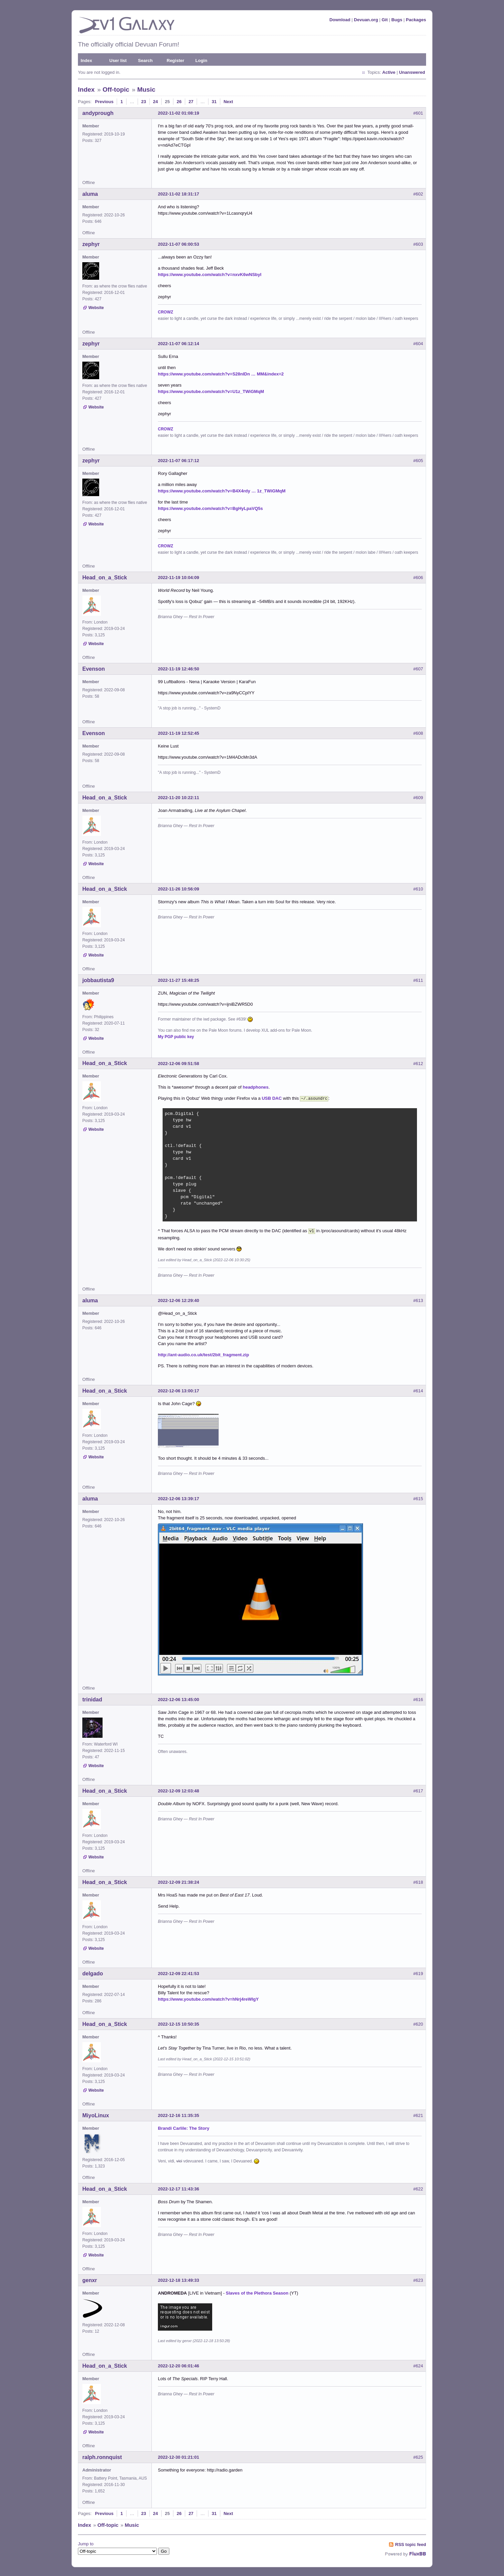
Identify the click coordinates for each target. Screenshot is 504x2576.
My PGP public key (176, 1036)
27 (191, 101)
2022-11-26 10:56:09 (178, 888)
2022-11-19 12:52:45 (178, 733)
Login (201, 60)
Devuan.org (366, 19)
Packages (416, 19)
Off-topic (116, 89)
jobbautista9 (98, 980)
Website (96, 307)
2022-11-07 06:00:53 (178, 244)
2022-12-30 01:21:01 (178, 2455)
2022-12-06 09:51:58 (178, 1063)
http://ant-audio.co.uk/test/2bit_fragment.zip (203, 1353)
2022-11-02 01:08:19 (178, 113)
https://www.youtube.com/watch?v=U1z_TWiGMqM (211, 391)
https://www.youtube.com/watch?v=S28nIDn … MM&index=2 (221, 373)
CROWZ (165, 312)
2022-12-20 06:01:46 (178, 2364)
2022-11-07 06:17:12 (178, 460)
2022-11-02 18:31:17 (178, 193)
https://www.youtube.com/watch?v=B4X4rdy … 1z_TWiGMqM (221, 490)
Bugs (396, 19)
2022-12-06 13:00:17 (178, 1389)
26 (179, 101)
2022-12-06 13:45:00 (178, 1698)
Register (175, 60)
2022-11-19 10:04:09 (178, 577)
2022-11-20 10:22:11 (178, 797)
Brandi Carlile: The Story (183, 2126)
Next (228, 101)
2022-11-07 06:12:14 (178, 343)
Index (86, 60)
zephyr (91, 244)
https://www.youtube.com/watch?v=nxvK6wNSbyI (209, 274)
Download (339, 19)
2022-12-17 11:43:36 (178, 2187)
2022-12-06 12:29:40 (178, 1299)
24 (155, 101)
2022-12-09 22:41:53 (178, 1972)
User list (118, 60)
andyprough (97, 113)
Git (385, 19)
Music (146, 89)
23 (143, 101)
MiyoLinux (95, 2114)
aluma (90, 194)
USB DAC (272, 1098)
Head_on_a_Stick (104, 577)
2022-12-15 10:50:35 (178, 2022)
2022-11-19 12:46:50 (178, 668)
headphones (256, 1087)
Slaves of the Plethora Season (257, 2291)
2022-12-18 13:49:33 (178, 2278)
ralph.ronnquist (102, 2456)
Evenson (93, 669)
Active (388, 72)
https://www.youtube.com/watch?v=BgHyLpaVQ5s (210, 508)
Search (145, 60)
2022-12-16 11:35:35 (178, 2114)
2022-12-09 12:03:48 (178, 1789)
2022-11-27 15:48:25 (178, 980)
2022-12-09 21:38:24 (178, 1880)
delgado (92, 1972)
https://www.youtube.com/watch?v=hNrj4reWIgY (208, 1997)
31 (214, 101)
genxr (89, 2279)
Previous (104, 101)
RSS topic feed (410, 2543)
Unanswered (412, 72)
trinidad (92, 1698)
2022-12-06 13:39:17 (178, 1497)
